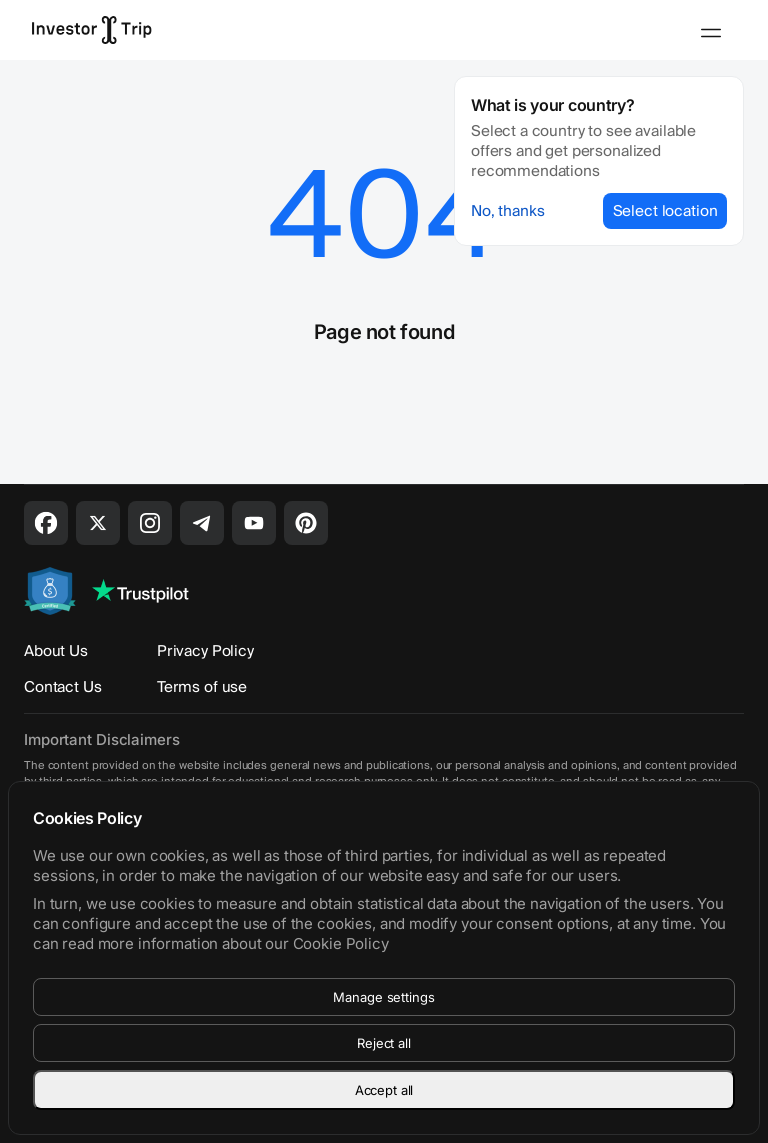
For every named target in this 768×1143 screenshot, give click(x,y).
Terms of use (202, 687)
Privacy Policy (205, 651)
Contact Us (63, 687)
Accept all (384, 1090)
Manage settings (383, 997)
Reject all (384, 1043)
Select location (665, 211)
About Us (56, 651)
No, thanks (508, 211)
